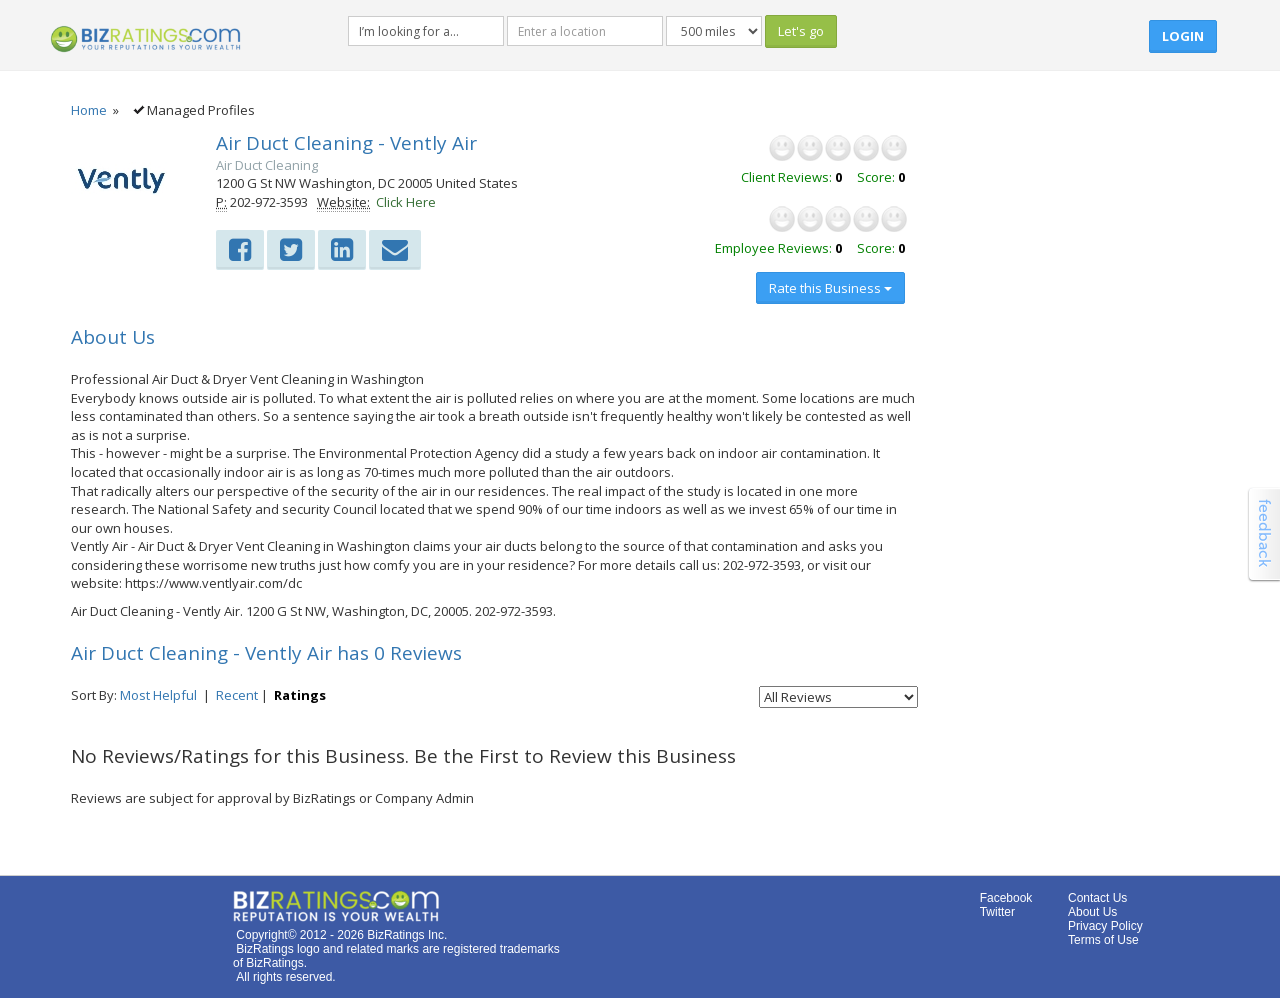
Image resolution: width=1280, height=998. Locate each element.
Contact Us (1097, 898)
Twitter (997, 912)
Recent (237, 695)
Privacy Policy (1105, 926)
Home (89, 110)
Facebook (1006, 898)
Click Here (406, 202)
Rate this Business (830, 288)
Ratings (300, 695)
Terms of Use (1103, 940)
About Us (1092, 912)
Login (1183, 36)
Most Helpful (158, 695)
